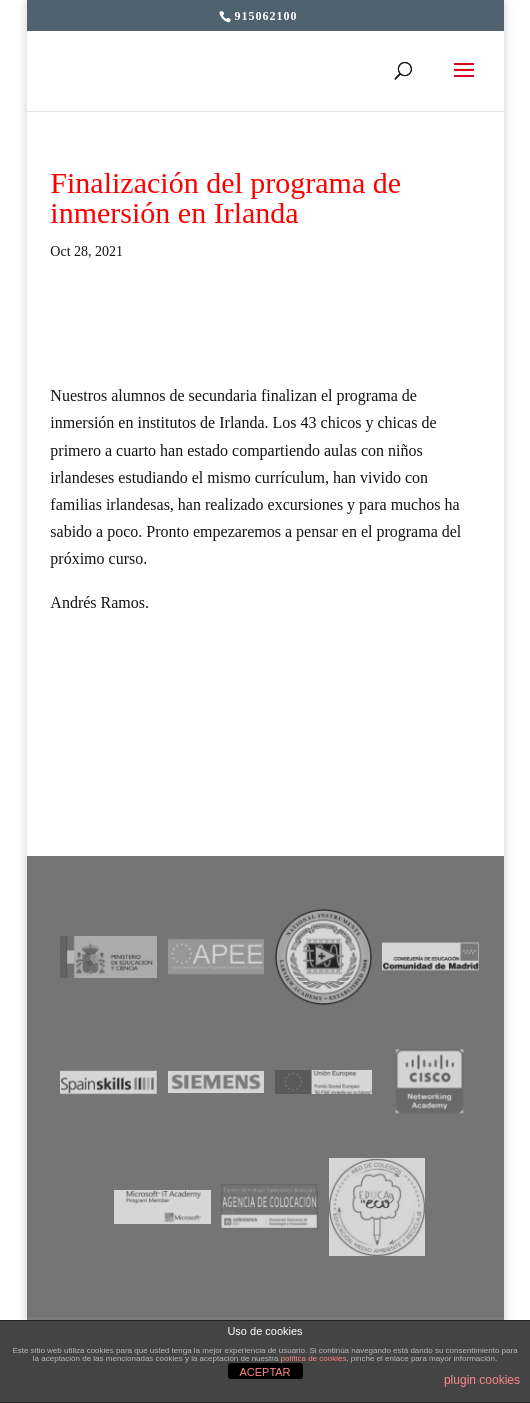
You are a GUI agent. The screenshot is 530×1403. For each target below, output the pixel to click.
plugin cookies (482, 1380)
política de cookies (314, 1358)
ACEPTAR (264, 1372)
